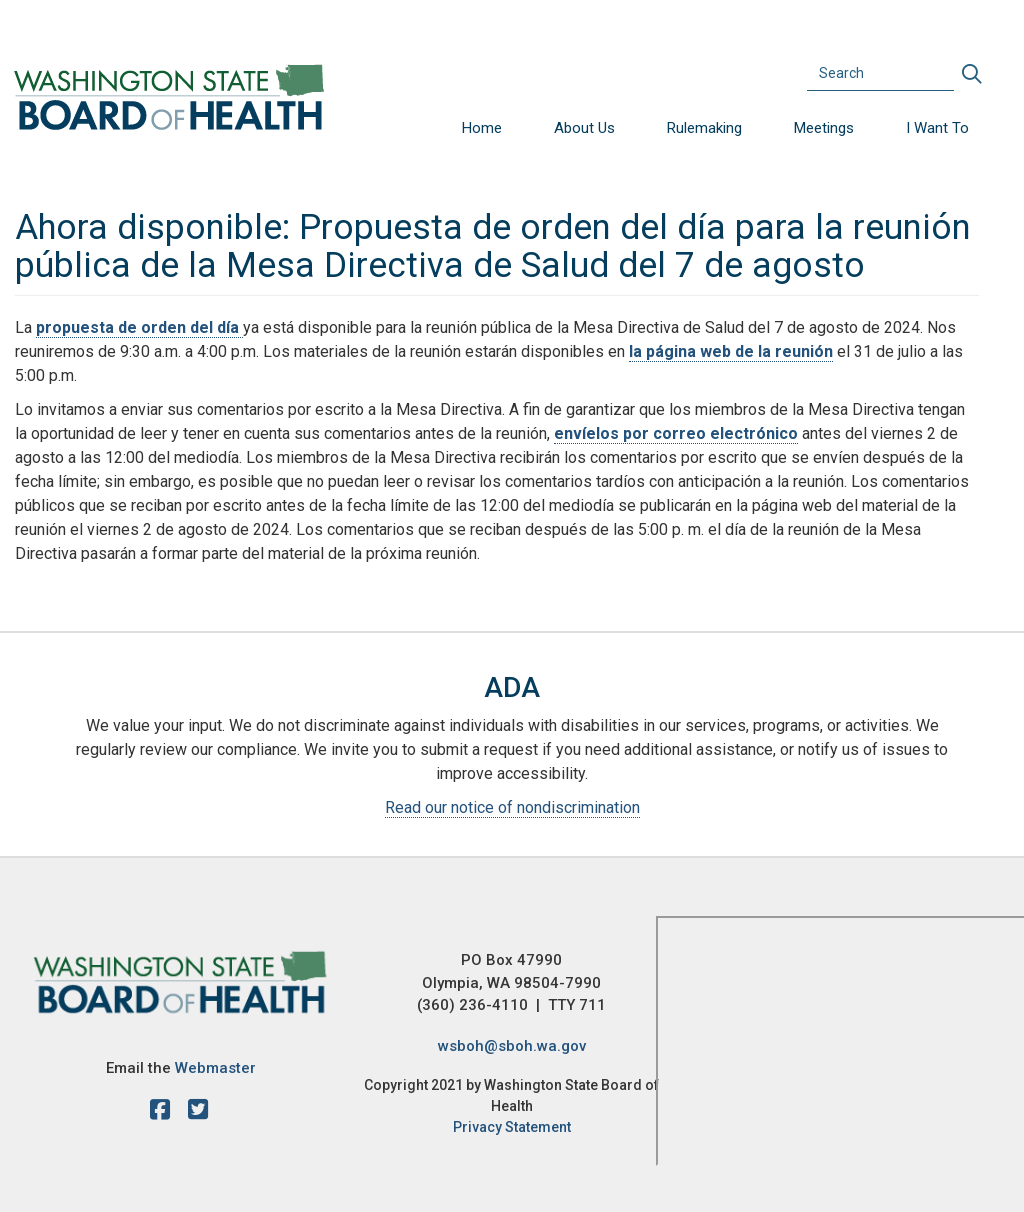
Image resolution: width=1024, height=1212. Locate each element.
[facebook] (165, 1113)
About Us (584, 128)
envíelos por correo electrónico (676, 433)
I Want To (937, 128)
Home (482, 128)
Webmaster (215, 1068)
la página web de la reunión (731, 351)
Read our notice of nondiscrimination (512, 807)
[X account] (198, 1113)
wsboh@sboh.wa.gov (512, 1046)
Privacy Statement (512, 1127)
